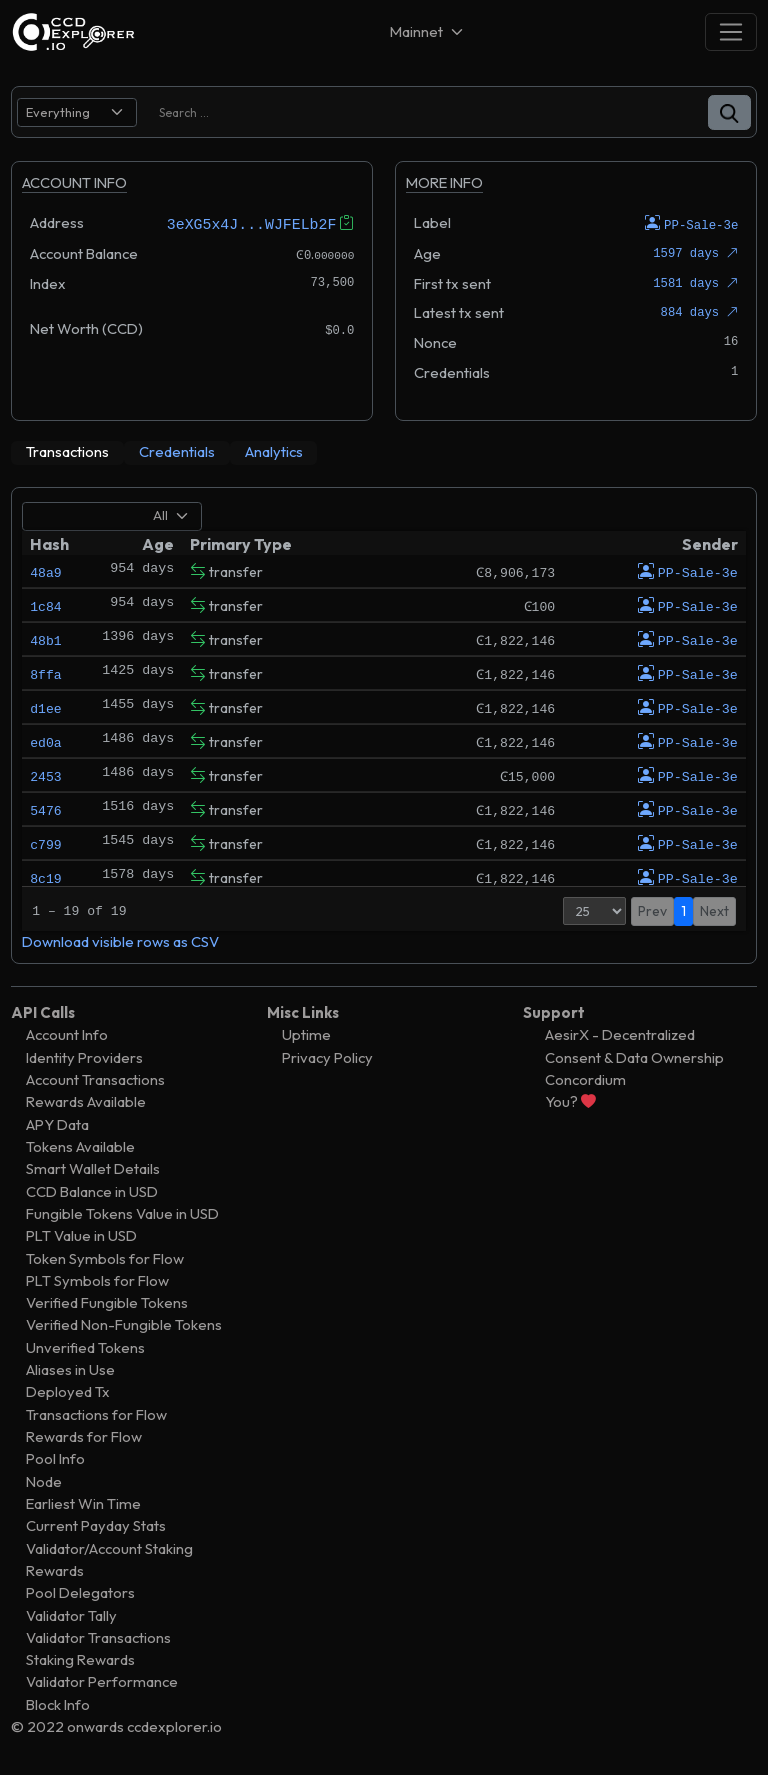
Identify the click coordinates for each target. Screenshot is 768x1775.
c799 (45, 843)
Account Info (67, 1034)
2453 (45, 775)
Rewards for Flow (84, 1435)
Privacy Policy (327, 1056)
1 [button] (683, 910)
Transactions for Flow (96, 1413)
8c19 (45, 877)
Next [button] (714, 910)
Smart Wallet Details (93, 1168)
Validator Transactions (98, 1636)
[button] (729, 112)
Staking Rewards (80, 1659)
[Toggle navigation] (731, 31)
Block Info (58, 1703)
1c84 (45, 605)
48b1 (45, 639)
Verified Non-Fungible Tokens (124, 1324)
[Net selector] (428, 31)
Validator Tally (71, 1614)
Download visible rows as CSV (120, 940)
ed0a (45, 741)
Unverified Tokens (85, 1346)
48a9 (45, 571)
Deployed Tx (68, 1391)
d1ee (45, 707)
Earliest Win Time (83, 1502)
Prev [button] (652, 910)
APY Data (57, 1123)
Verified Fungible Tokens (107, 1302)
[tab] (67, 452)
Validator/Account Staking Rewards (109, 1558)
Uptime (306, 1034)
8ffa (45, 673)
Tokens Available (80, 1145)
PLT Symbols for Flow (97, 1279)
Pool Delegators (80, 1592)
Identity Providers (84, 1056)
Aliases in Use (70, 1369)
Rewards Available (86, 1101)
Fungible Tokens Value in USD (122, 1212)
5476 (45, 809)
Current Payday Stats (96, 1525)
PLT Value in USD (81, 1235)
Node (44, 1480)
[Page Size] (594, 910)
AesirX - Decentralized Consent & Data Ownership (634, 1045)
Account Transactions (95, 1078)
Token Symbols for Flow (105, 1257)
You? (570, 1101)
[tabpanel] (384, 724)
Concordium (585, 1078)
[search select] (77, 112)
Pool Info (55, 1458)
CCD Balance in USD (92, 1190)
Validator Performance (102, 1681)
